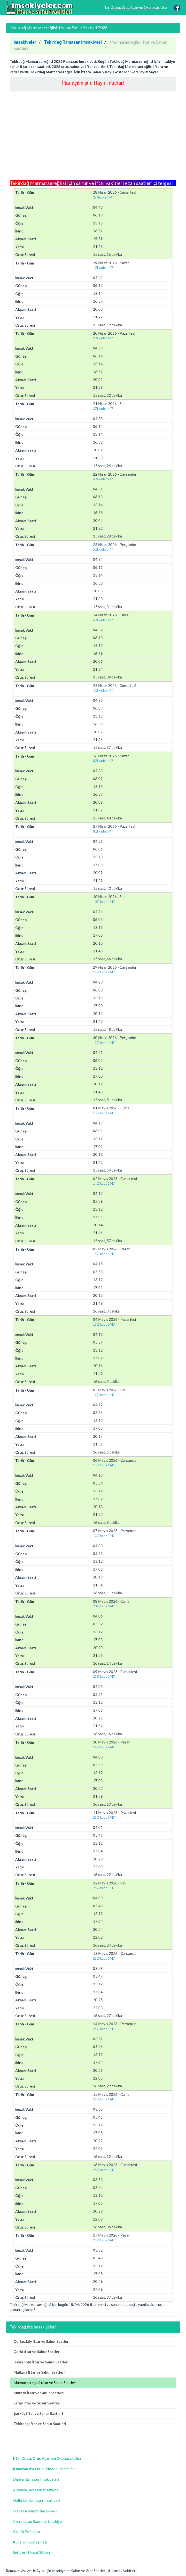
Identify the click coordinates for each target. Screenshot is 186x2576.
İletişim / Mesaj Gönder (32, 2552)
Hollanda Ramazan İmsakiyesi (36, 2500)
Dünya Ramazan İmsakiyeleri (36, 2479)
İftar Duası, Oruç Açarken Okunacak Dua (134, 7)
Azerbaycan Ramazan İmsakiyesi (38, 2521)
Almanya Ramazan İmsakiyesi (36, 2490)
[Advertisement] (93, 136)
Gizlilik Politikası (26, 2531)
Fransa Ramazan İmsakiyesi (35, 2511)
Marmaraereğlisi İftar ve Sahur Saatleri (45, 2382)
